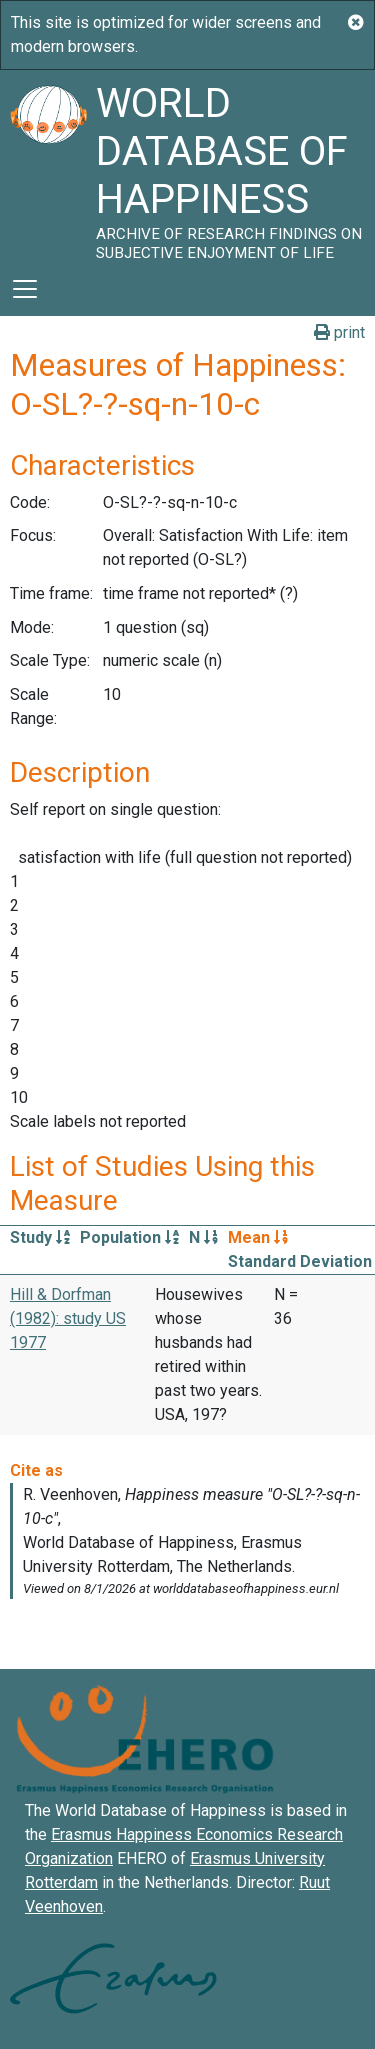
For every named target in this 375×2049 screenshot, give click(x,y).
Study (40, 1237)
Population (129, 1237)
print (339, 332)
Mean (258, 1237)
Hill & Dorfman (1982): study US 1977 (68, 1318)
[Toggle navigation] (25, 289)
